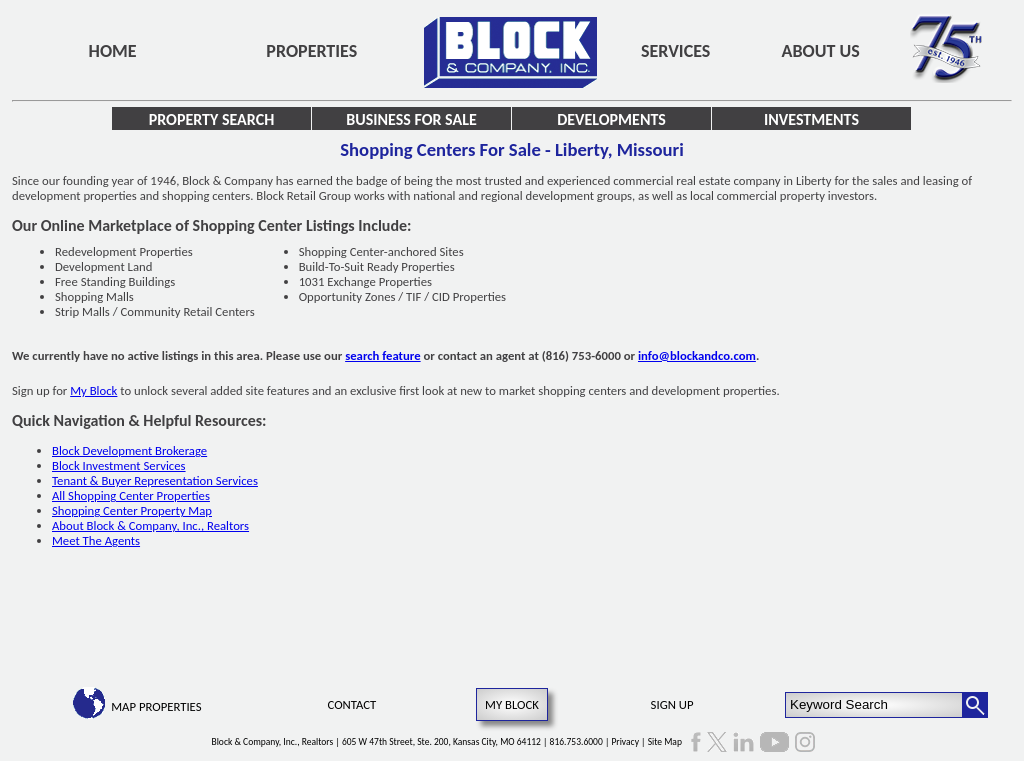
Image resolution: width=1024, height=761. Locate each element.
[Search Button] (975, 705)
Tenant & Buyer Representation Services (155, 480)
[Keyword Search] (874, 705)
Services (675, 51)
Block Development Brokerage (129, 450)
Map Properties (156, 706)
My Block (93, 390)
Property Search (212, 119)
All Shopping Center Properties (131, 495)
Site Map (665, 742)
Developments (611, 119)
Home (113, 51)
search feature (383, 355)
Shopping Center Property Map (132, 510)
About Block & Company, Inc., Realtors (150, 525)
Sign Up (672, 704)
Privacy (625, 742)
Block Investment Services (119, 465)
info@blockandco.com (697, 355)
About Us (821, 51)
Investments (811, 119)
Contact (352, 704)
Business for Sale (411, 119)
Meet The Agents (96, 540)
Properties (311, 51)
